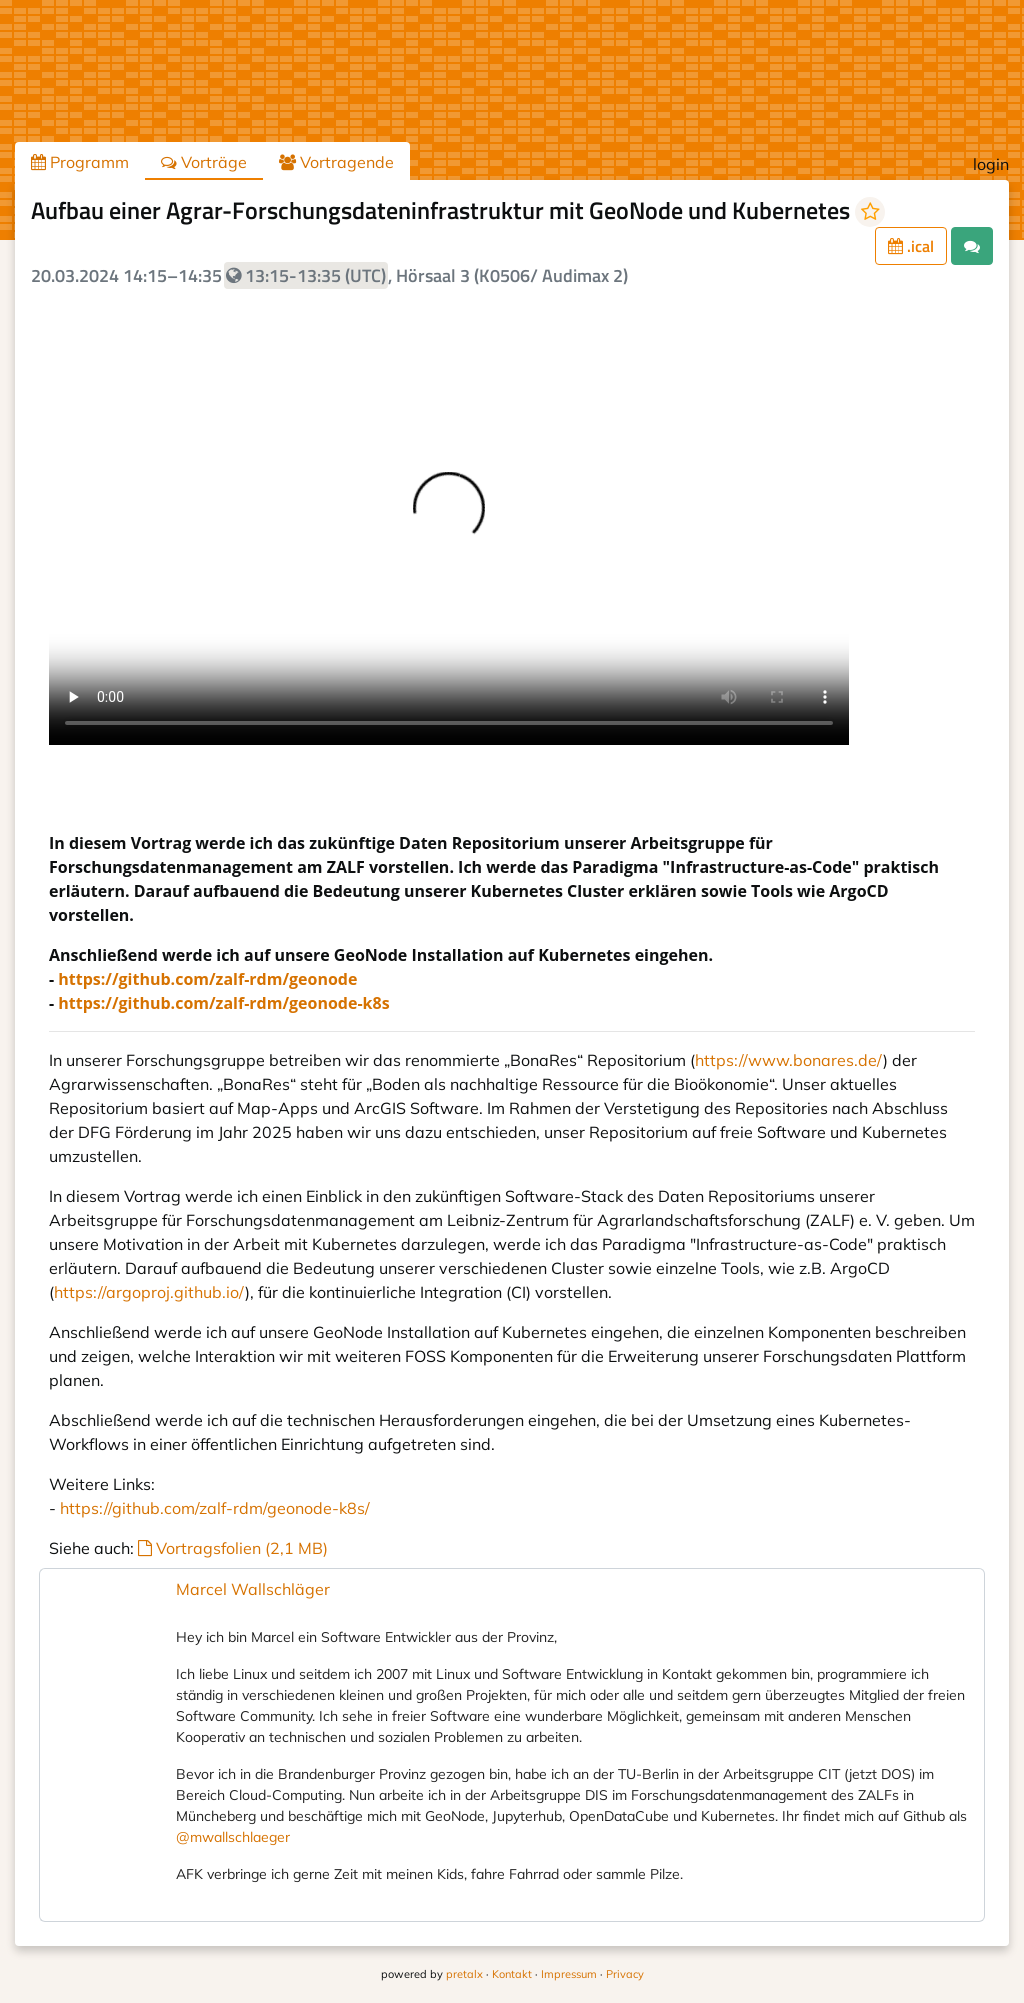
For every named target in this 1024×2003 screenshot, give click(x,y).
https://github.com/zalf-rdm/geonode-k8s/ (215, 1508)
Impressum (569, 1974)
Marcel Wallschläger (253, 1589)
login (991, 164)
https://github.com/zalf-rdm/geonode (207, 979)
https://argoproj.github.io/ (149, 1292)
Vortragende (336, 162)
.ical (911, 246)
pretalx (464, 1974)
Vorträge (204, 162)
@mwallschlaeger (233, 1837)
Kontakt (512, 1974)
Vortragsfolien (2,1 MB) (233, 1548)
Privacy (625, 1974)
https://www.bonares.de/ (789, 1060)
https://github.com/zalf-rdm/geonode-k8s (223, 1003)
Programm (80, 162)
